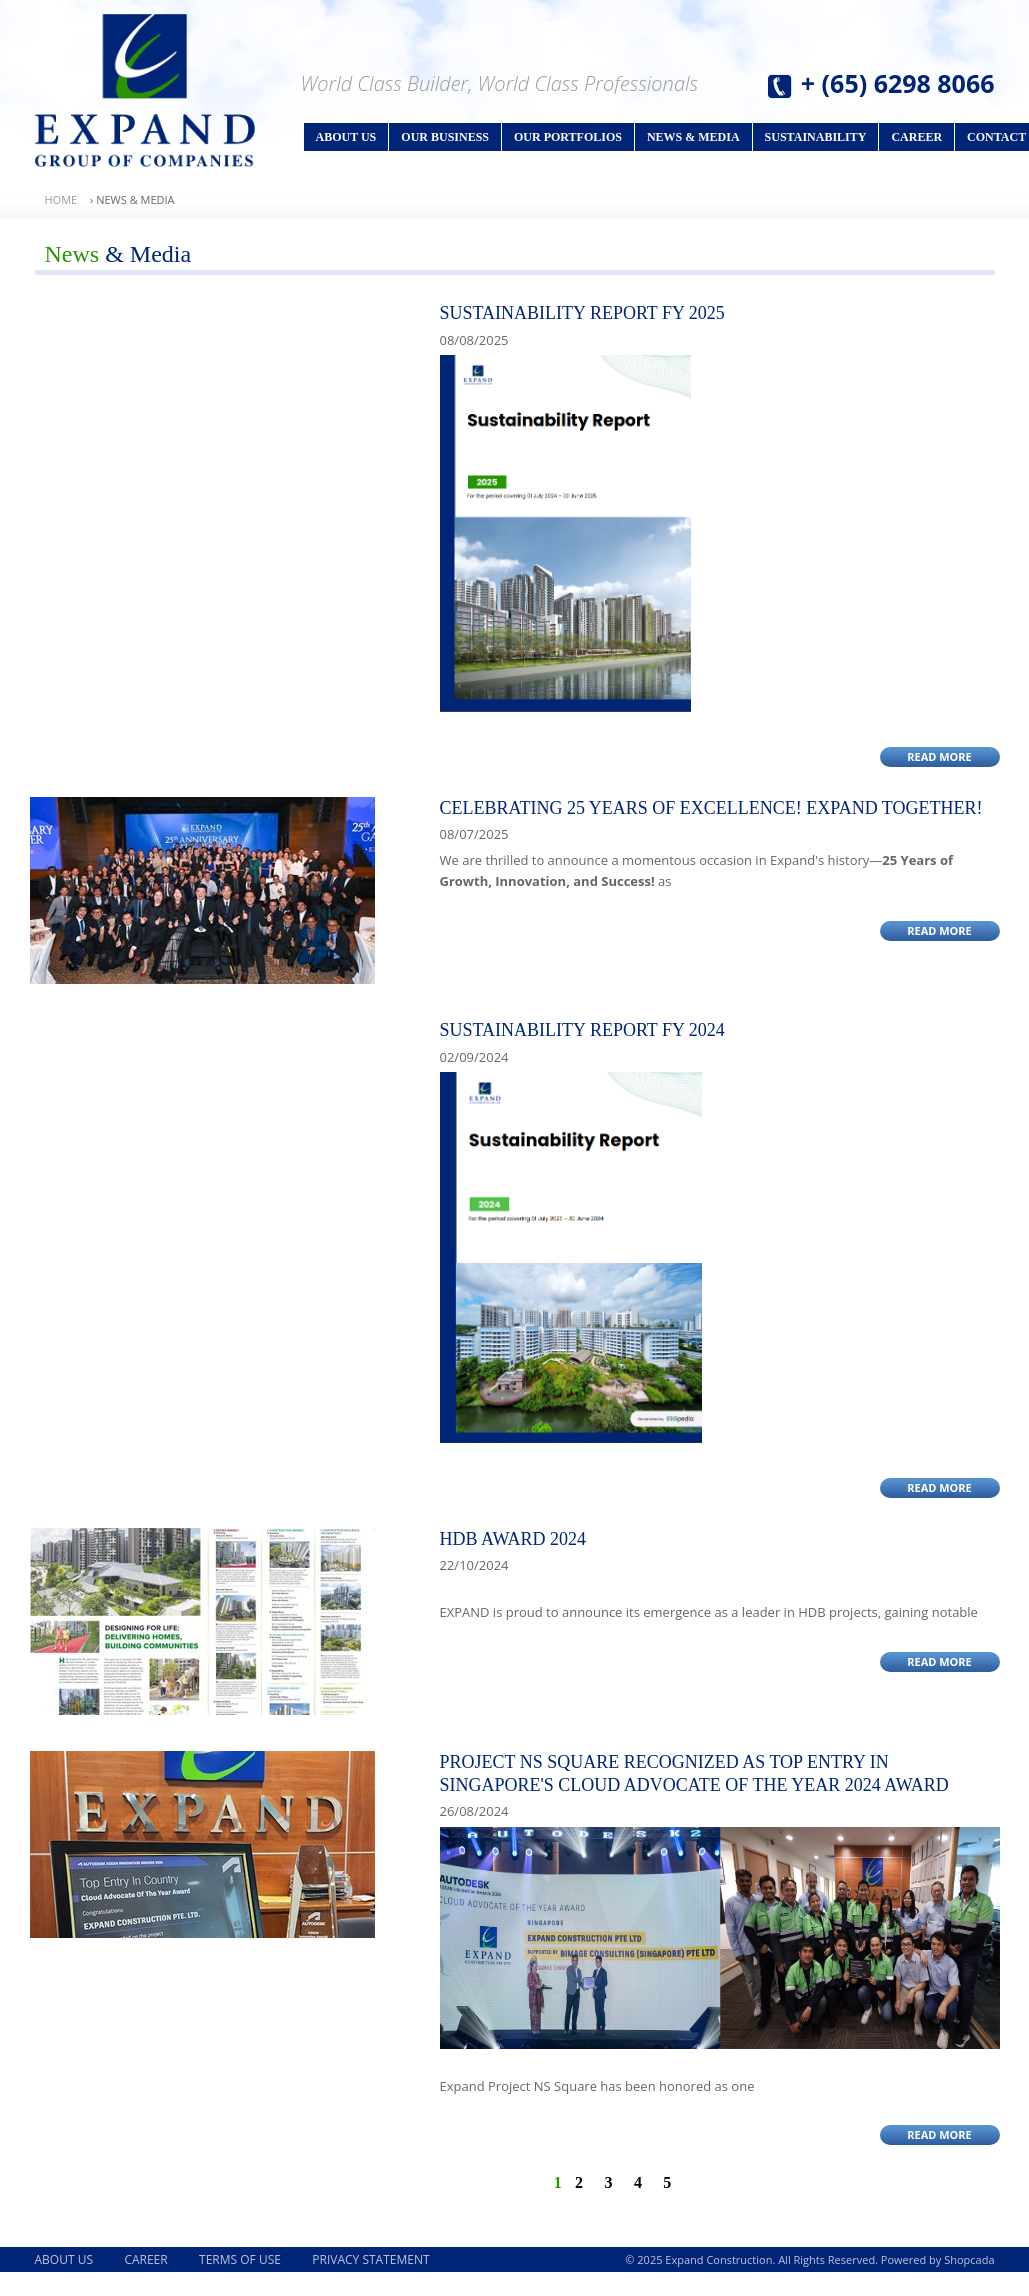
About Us (346, 137)
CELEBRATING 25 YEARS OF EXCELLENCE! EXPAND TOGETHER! (711, 808)
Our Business (445, 137)
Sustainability (816, 137)
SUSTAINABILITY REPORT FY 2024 (582, 1030)
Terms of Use (240, 2259)
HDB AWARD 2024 (513, 1539)
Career (916, 137)
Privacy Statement (370, 2259)
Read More (939, 756)
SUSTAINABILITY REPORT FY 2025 (582, 313)
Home (61, 199)
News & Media (693, 137)
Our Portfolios (568, 137)
